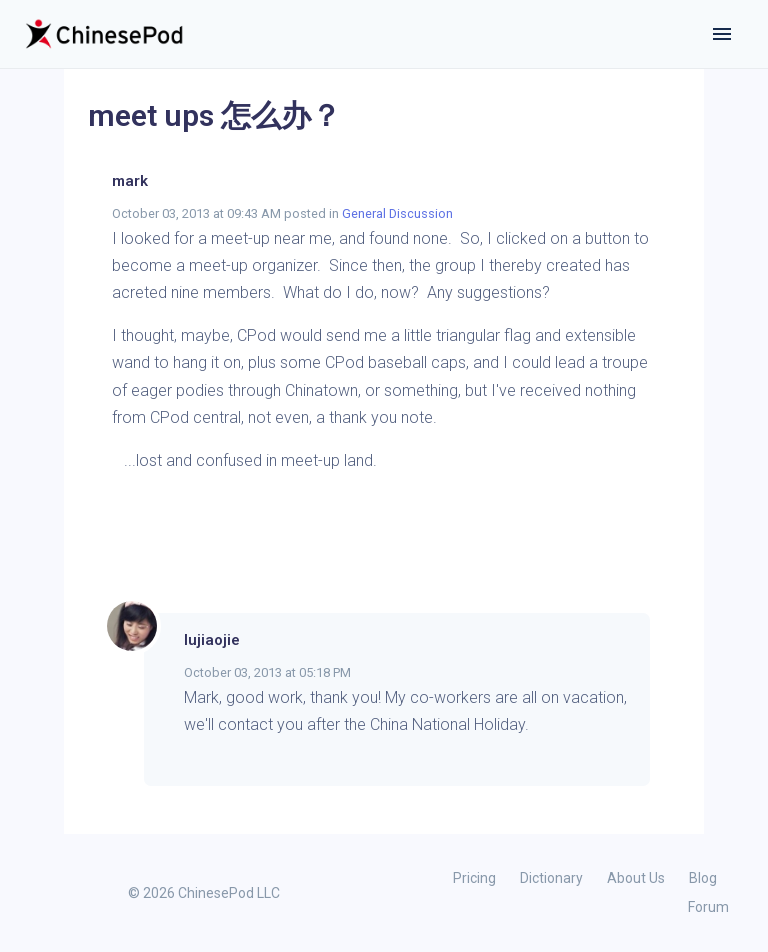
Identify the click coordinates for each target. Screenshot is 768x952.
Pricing (474, 878)
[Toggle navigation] (722, 34)
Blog (703, 878)
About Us (636, 878)
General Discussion (397, 213)
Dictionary (551, 878)
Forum (708, 907)
